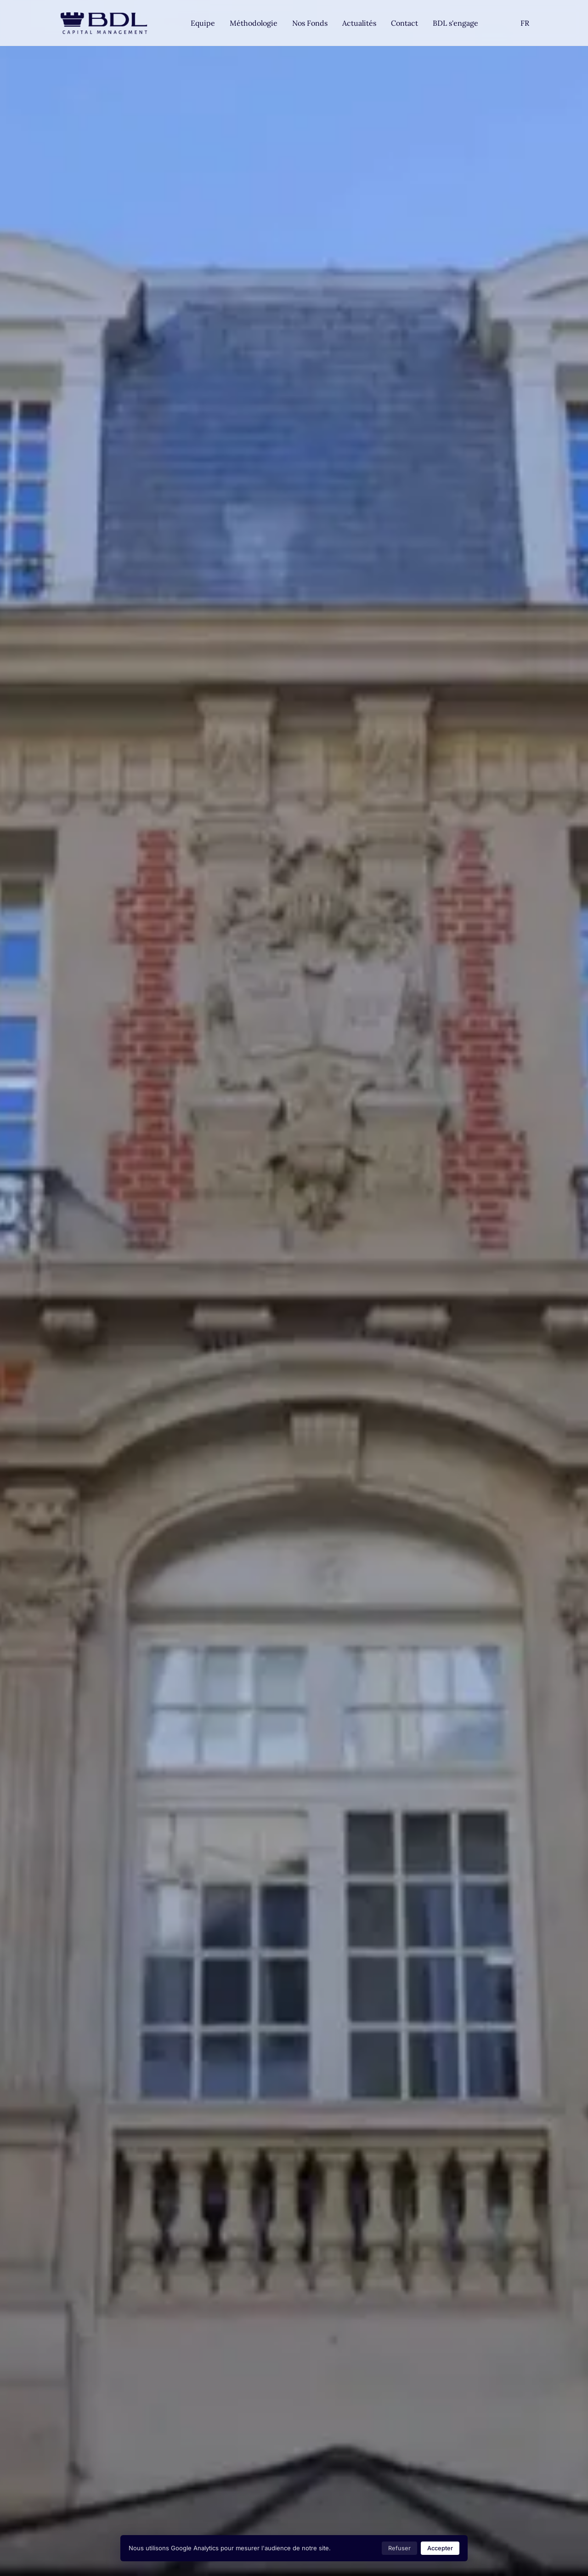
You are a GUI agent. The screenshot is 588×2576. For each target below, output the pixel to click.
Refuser (399, 2548)
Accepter (440, 2548)
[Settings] (524, 23)
